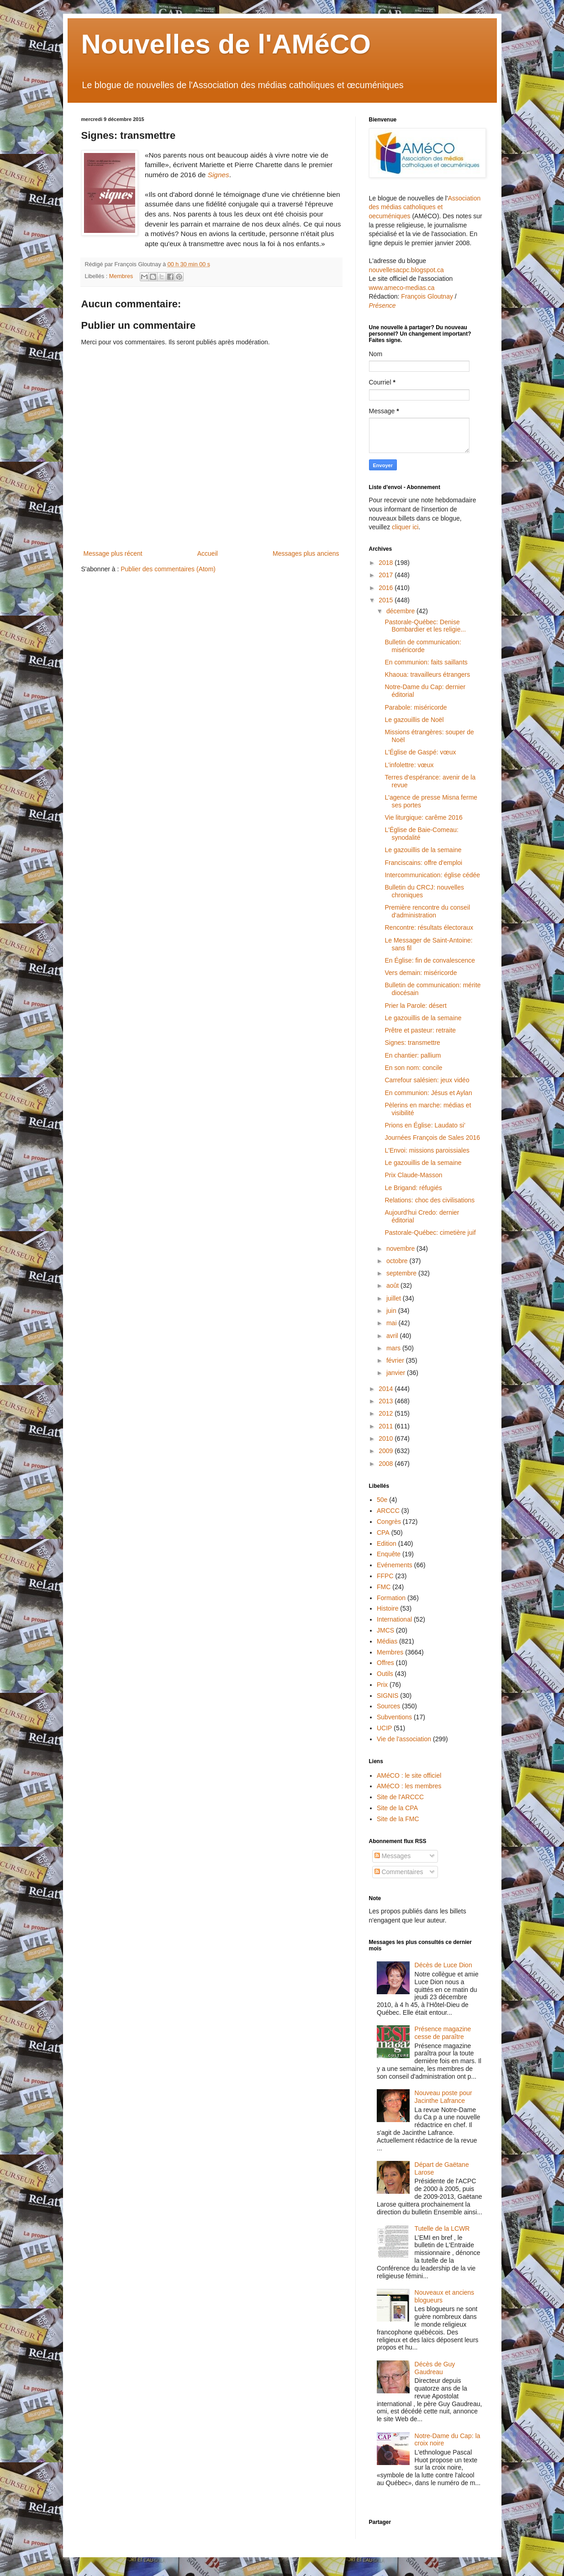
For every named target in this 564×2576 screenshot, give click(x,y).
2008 (387, 1463)
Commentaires (398, 1871)
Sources (388, 1706)
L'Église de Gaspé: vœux (420, 752)
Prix (382, 1684)
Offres (385, 1662)
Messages (392, 1856)
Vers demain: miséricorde (421, 972)
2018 (387, 562)
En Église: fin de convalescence (430, 960)
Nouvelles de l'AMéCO (226, 44)
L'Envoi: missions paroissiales (427, 1150)
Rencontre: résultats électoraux (429, 927)
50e (382, 1499)
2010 (387, 1438)
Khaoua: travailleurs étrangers (427, 674)
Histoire (387, 1608)
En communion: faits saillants (426, 662)
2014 (387, 1388)
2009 (387, 1450)
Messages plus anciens (306, 553)
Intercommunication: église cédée (432, 875)
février (396, 1360)
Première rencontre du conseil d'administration (427, 911)
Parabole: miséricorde (416, 707)
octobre (398, 1260)
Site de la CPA (397, 1808)
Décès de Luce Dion (443, 1965)
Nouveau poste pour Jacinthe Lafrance (443, 2096)
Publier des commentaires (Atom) (168, 569)
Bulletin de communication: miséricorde (423, 645)
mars (394, 1348)
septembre (402, 1273)
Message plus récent (113, 553)
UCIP (384, 1728)
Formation (391, 1597)
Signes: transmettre (412, 1042)
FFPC (385, 1576)
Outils (385, 1673)
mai (392, 1323)
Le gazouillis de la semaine (423, 849)
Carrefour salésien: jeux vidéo (427, 1080)
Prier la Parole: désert (415, 1005)
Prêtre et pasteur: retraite (420, 1030)
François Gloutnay (427, 296)
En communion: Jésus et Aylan (428, 1092)
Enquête (389, 1554)
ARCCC (388, 1510)
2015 (387, 600)
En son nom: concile (413, 1067)
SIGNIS (387, 1695)
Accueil (207, 553)
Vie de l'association (404, 1739)
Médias (387, 1641)
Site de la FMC (398, 1819)
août (393, 1285)
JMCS (385, 1630)
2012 (387, 1413)
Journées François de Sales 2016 (432, 1137)
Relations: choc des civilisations (429, 1200)
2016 (387, 587)
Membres (121, 276)
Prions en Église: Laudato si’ (425, 1125)
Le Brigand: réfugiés (413, 1187)
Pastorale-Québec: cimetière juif (430, 1232)
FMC (383, 1587)
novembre (401, 1248)
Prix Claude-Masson (413, 1175)
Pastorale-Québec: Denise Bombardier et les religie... (425, 625)
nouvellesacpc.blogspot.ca (406, 270)
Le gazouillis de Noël (414, 719)
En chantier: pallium (413, 1055)
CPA (383, 1532)
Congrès (389, 1521)
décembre (401, 611)
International (394, 1619)
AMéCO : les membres (409, 1786)
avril (393, 1335)
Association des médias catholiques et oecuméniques (425, 207)
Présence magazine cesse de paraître (443, 2032)
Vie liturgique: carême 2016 (423, 817)
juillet (394, 1298)
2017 (387, 575)
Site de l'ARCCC (400, 1797)
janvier (396, 1372)
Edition (386, 1543)
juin (392, 1310)
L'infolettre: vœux (409, 765)
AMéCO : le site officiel (409, 1775)
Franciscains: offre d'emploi (423, 862)
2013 (387, 1401)
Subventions (394, 1717)
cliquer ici (405, 527)
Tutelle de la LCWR (442, 2228)
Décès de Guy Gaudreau (435, 2368)
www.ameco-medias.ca (402, 287)
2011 (387, 1426)
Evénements (394, 1565)
